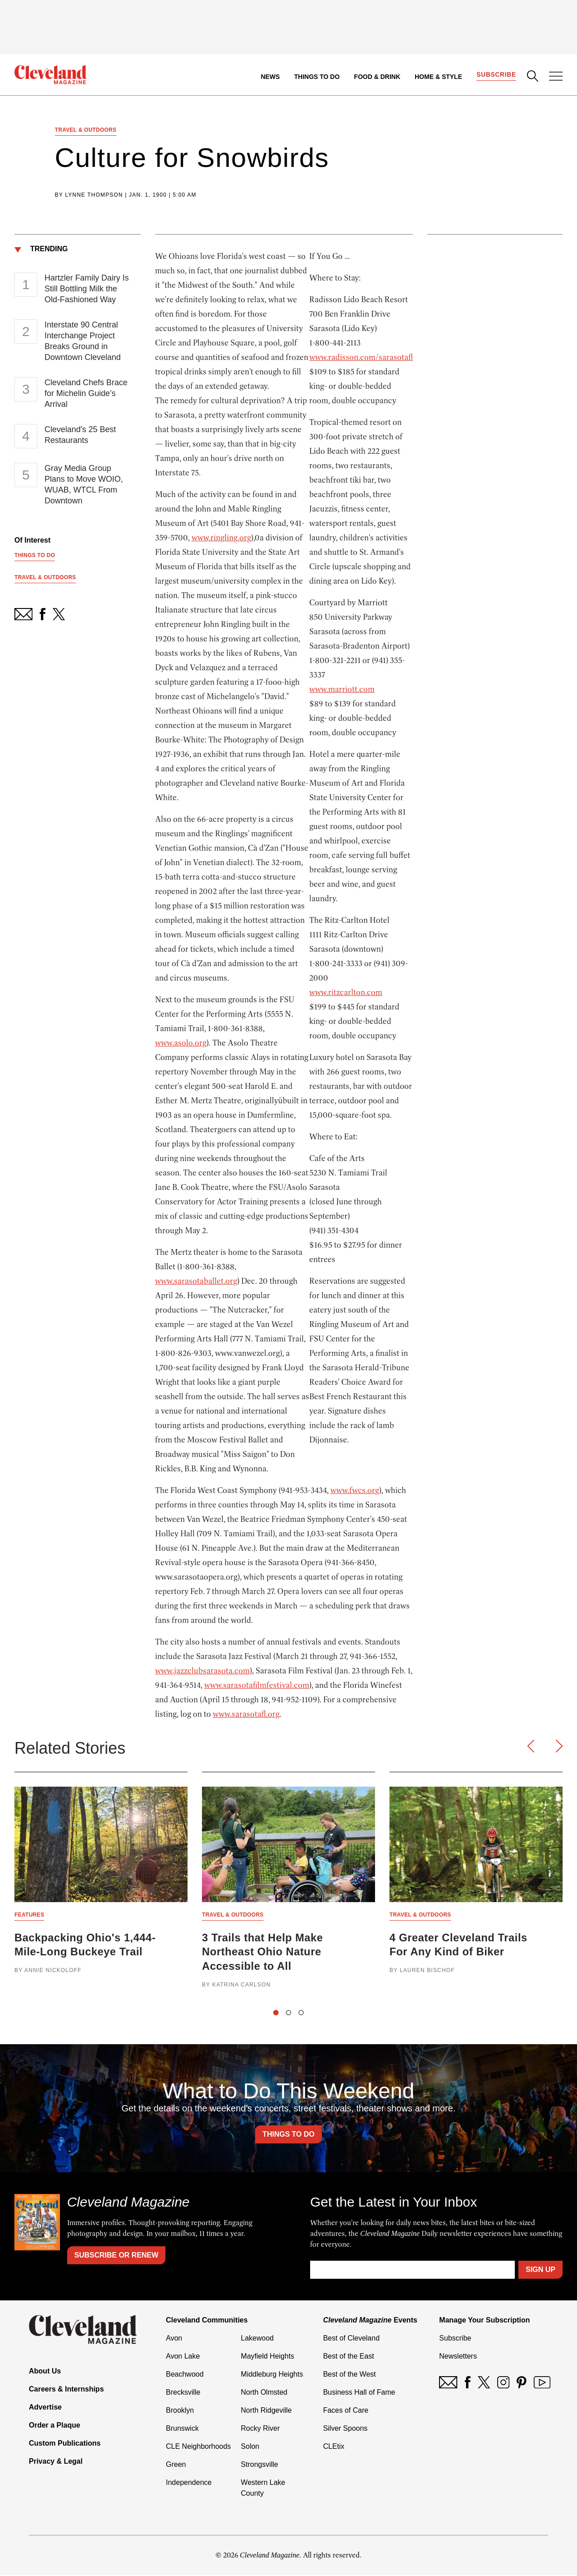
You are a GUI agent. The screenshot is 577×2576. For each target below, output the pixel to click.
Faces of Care (345, 2411)
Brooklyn (180, 2411)
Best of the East (348, 2357)
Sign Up (540, 2270)
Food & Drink (377, 76)
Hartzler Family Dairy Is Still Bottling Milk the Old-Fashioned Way (87, 289)
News (270, 76)
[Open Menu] (556, 77)
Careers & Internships (66, 2390)
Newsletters (458, 2357)
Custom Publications (65, 2444)
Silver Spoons (345, 2429)
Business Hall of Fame (359, 2393)
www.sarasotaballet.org (196, 1281)
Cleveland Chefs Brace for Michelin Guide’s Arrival (86, 393)
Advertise (45, 2408)
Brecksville (183, 2393)
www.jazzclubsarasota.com (202, 1671)
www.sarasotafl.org (246, 1714)
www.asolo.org (180, 1043)
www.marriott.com (342, 690)
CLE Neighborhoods (198, 2447)
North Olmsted (264, 2393)
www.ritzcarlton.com (345, 993)
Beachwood (185, 2375)
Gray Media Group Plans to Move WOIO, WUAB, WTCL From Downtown (84, 485)
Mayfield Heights (267, 2357)
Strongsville (259, 2465)
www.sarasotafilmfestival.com (256, 1686)
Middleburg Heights (272, 2375)
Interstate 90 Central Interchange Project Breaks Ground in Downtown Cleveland (83, 341)
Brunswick (182, 2429)
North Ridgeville (266, 2411)
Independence (188, 2483)
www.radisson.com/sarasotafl (361, 358)
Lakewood (257, 2339)
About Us (45, 2372)
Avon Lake (183, 2357)
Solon (250, 2447)
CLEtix (333, 2447)
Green (176, 2465)
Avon (174, 2339)
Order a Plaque (54, 2426)
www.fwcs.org (354, 1491)
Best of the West (349, 2375)
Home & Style (438, 76)
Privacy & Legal (55, 2462)
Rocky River (260, 2429)
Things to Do (316, 76)
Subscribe (496, 74)
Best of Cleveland (351, 2339)
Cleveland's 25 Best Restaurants (80, 435)
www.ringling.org (221, 538)
